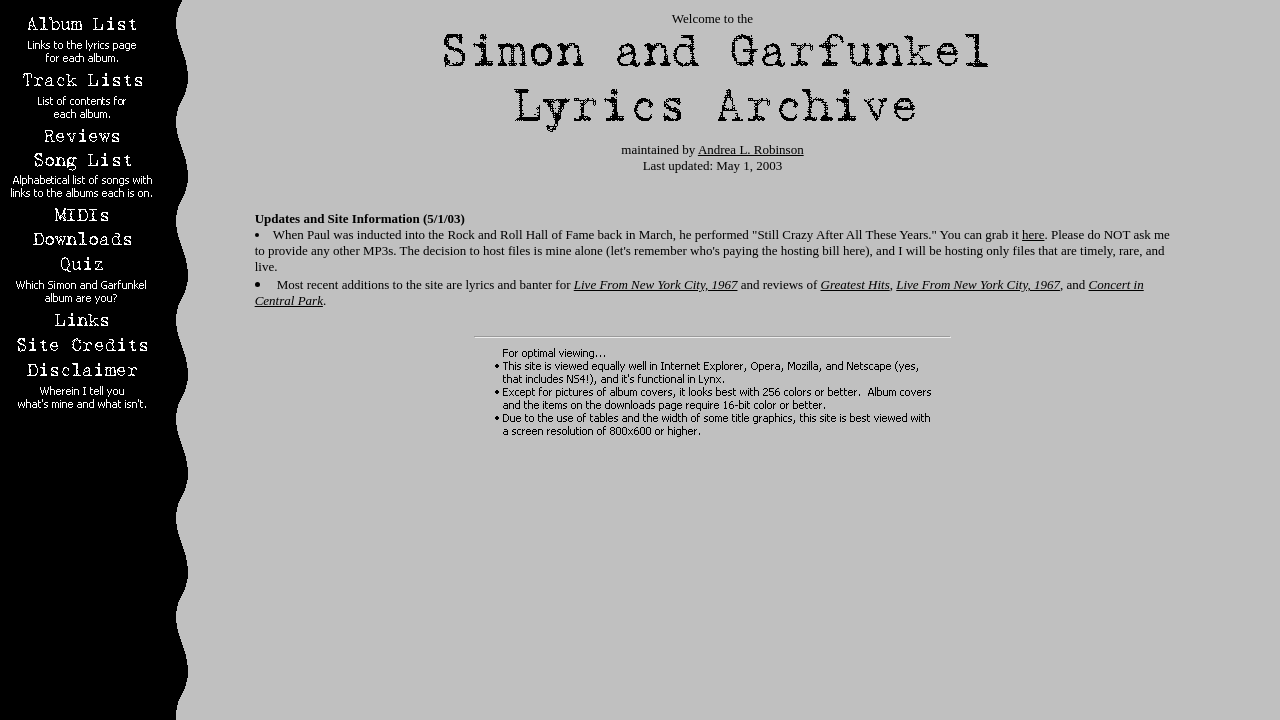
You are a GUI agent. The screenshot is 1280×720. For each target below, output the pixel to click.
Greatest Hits (855, 284)
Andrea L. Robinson (751, 149)
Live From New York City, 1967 (656, 284)
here (1033, 234)
